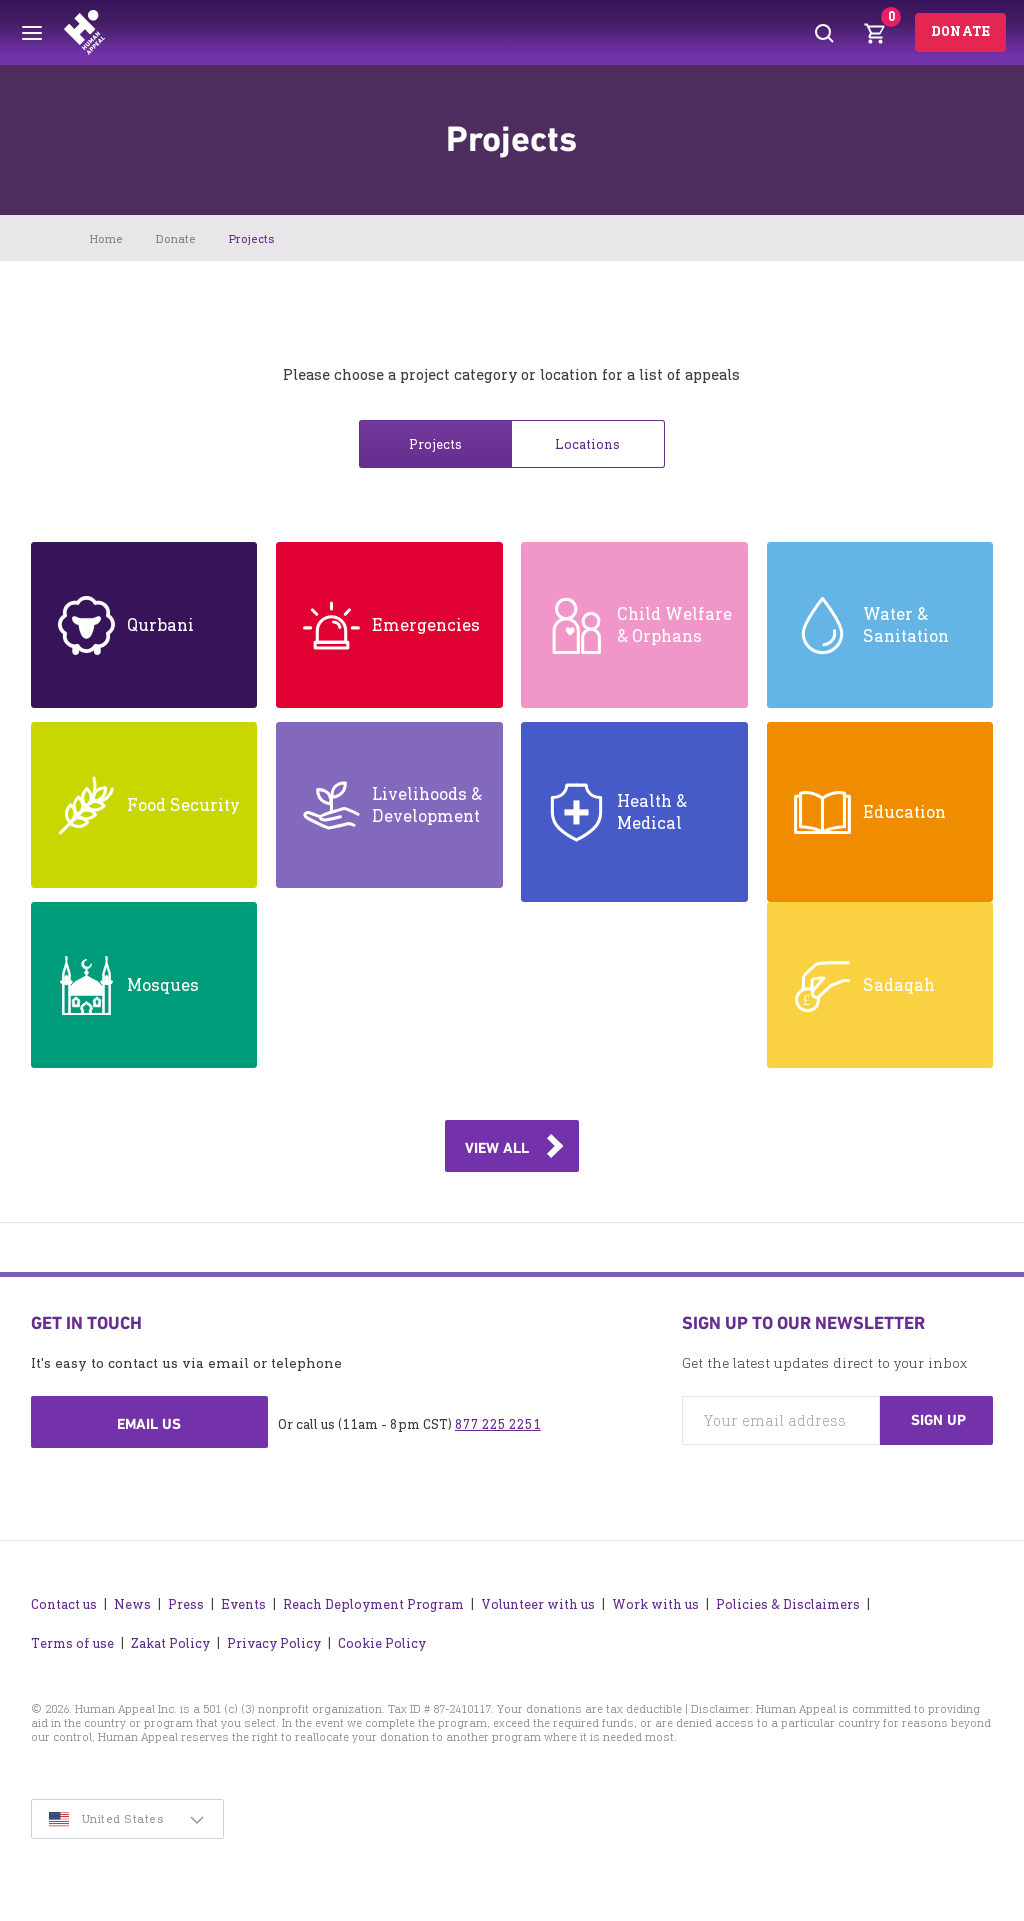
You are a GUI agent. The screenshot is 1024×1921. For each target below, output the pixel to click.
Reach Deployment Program (373, 1604)
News (132, 1604)
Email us (149, 1424)
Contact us (64, 1604)
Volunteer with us (538, 1604)
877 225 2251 (498, 1424)
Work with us (655, 1604)
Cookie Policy (382, 1643)
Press (186, 1604)
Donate (960, 31)
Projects (435, 444)
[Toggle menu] (32, 33)
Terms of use (72, 1643)
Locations (587, 444)
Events (243, 1604)
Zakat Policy (170, 1643)
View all (497, 1148)
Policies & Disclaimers (788, 1604)
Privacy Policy (274, 1643)
